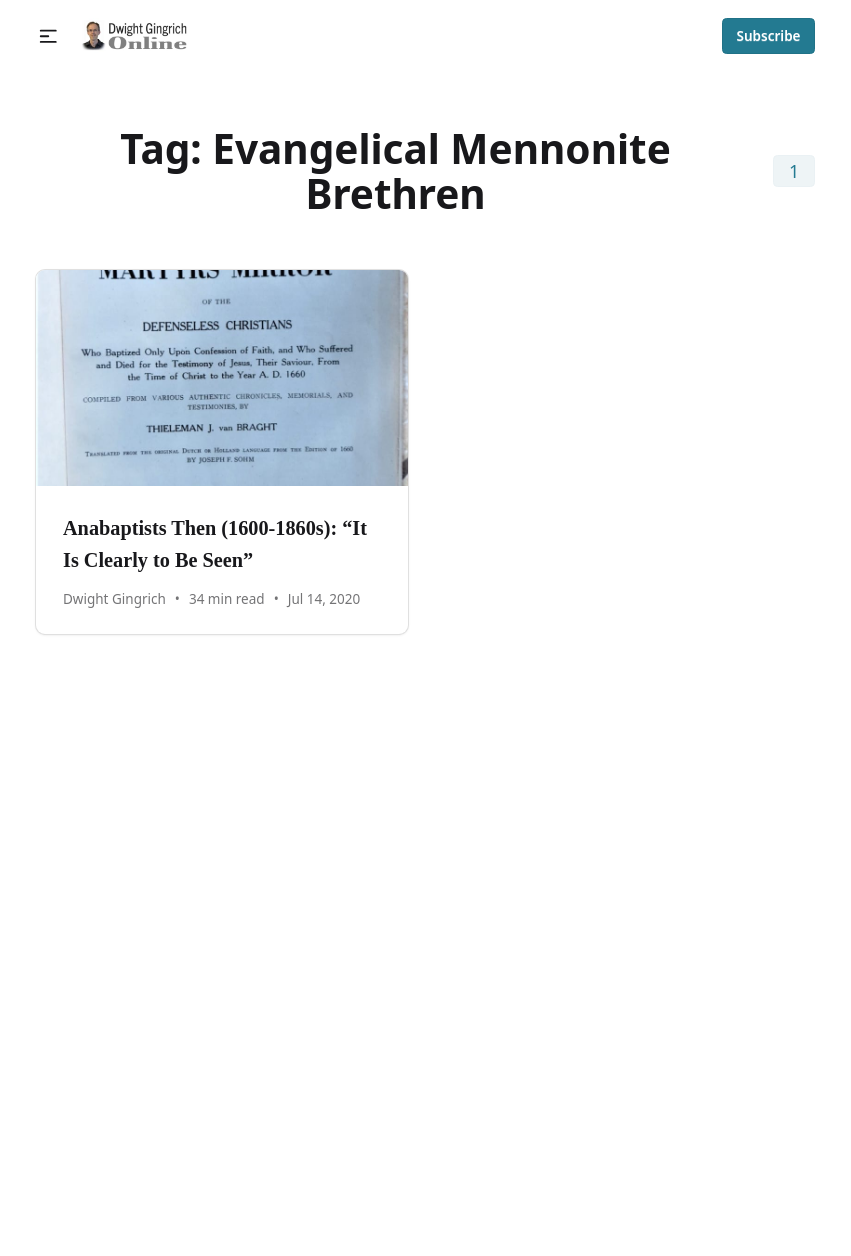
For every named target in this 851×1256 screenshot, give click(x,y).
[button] (48, 36)
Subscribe (769, 36)
